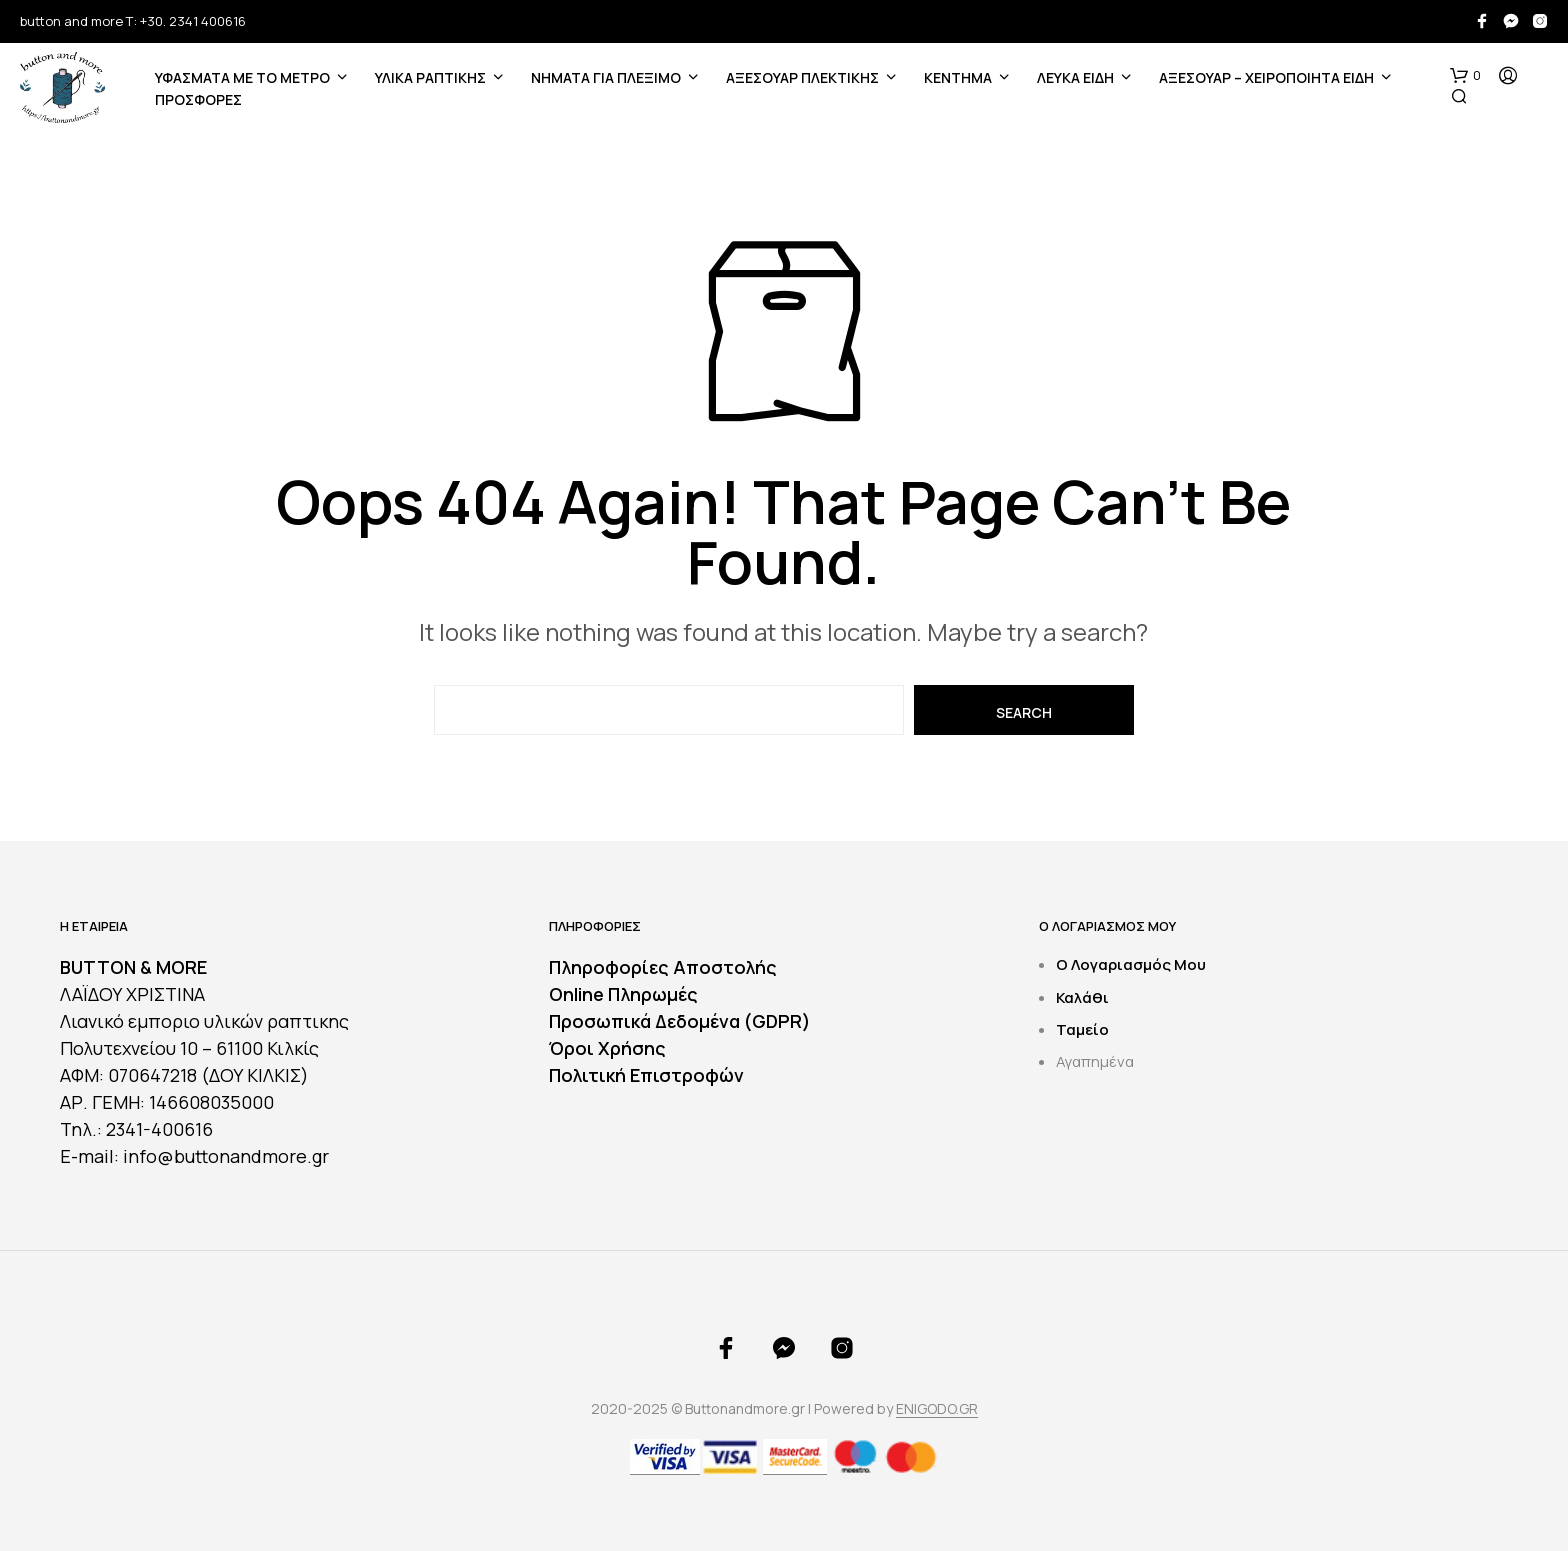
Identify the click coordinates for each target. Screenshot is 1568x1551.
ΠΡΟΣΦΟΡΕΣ (198, 99)
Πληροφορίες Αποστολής (663, 967)
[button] (1465, 76)
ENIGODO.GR (937, 1409)
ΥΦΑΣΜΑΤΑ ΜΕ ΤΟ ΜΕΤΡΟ (242, 77)
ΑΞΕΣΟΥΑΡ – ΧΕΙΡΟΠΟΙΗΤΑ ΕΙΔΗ (1266, 77)
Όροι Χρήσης (607, 1048)
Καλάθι (1082, 997)
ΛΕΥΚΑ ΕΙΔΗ (1075, 77)
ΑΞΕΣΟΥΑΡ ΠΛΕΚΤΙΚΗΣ (802, 77)
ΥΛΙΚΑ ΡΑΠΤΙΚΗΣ (430, 77)
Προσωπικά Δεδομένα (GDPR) (680, 1021)
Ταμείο (1082, 1029)
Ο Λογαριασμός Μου (1131, 964)
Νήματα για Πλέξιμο (606, 77)
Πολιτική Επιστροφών (646, 1075)
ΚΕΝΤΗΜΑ (958, 77)
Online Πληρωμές (623, 994)
